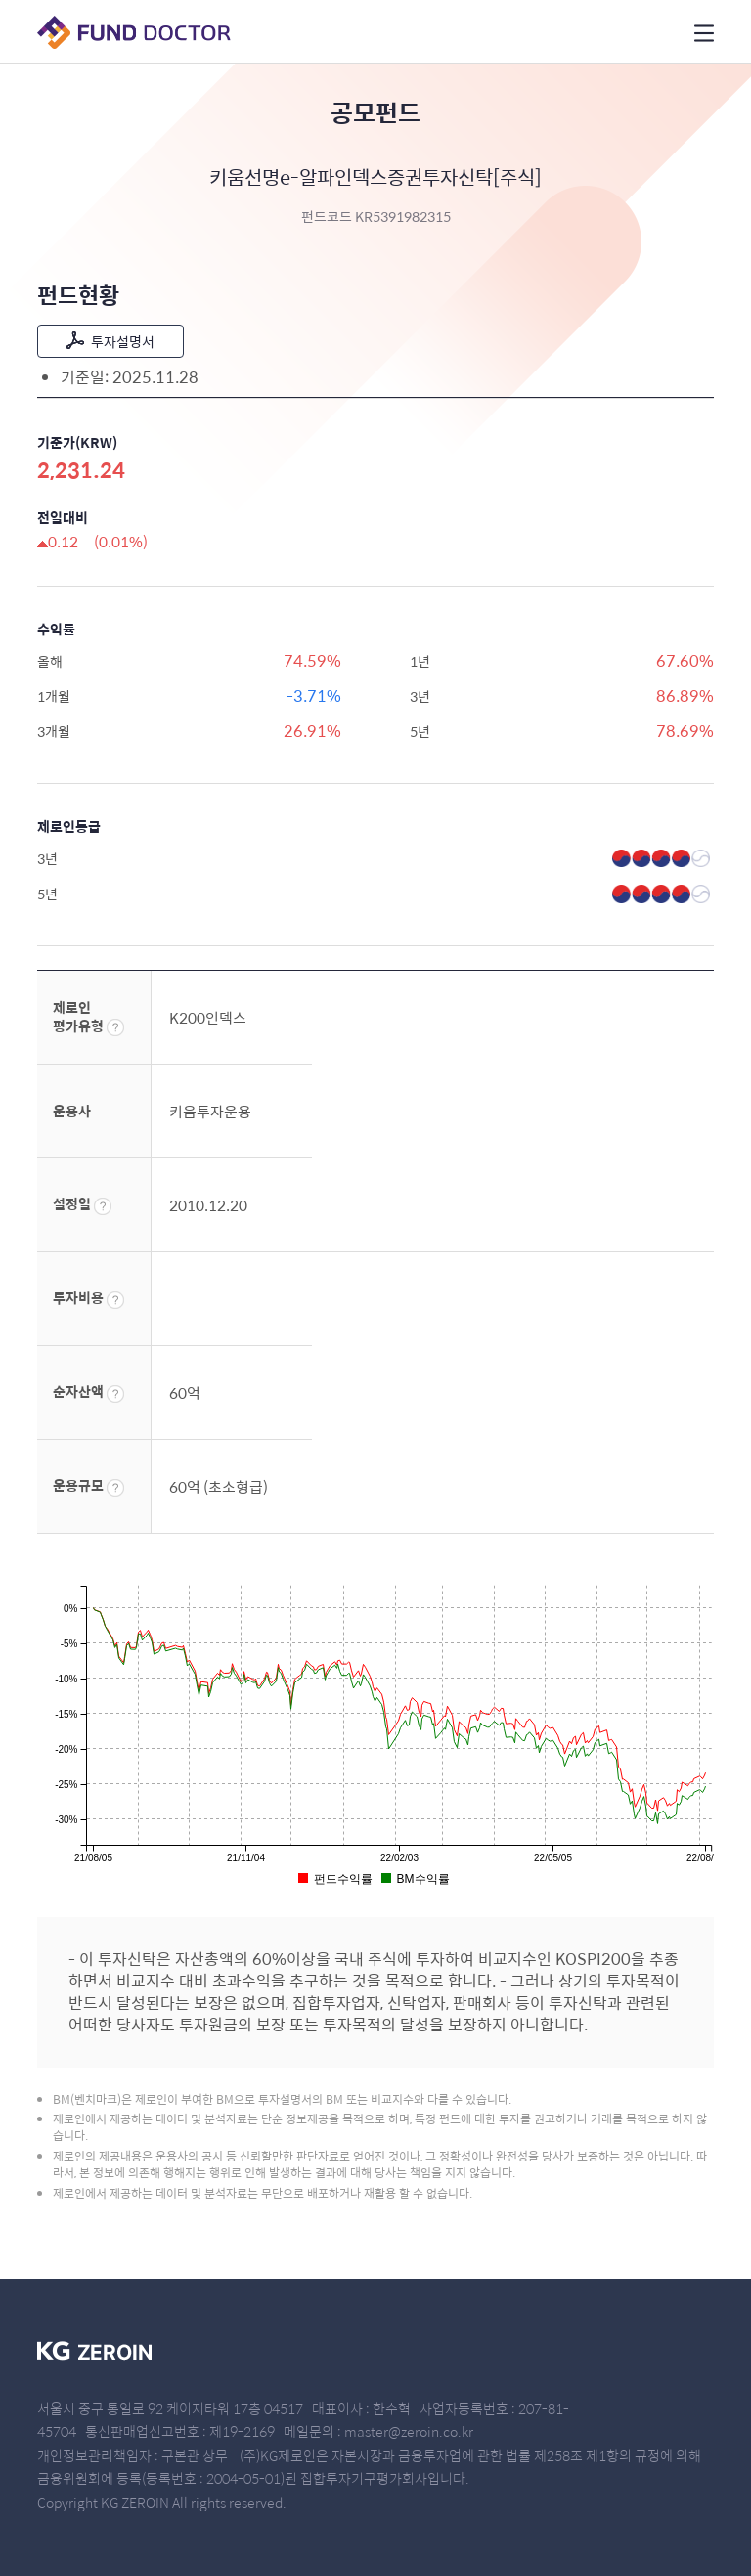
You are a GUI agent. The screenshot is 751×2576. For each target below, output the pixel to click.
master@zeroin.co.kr (408, 2431)
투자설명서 (110, 341)
